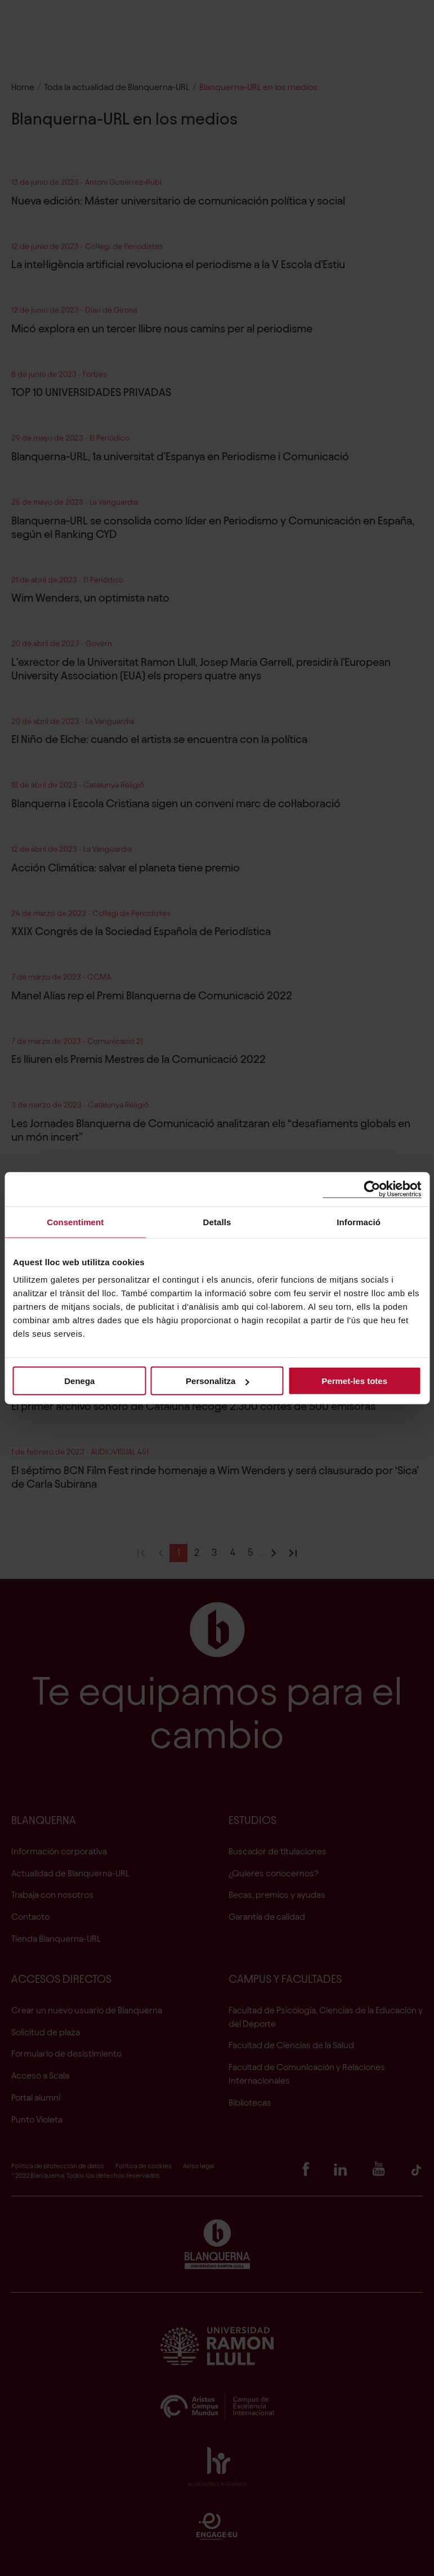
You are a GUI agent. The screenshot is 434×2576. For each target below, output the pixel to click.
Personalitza (217, 1381)
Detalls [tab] (217, 1221)
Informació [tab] (359, 1221)
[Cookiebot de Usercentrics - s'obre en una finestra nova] (372, 1189)
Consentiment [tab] (75, 1221)
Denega (79, 1381)
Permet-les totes (354, 1381)
